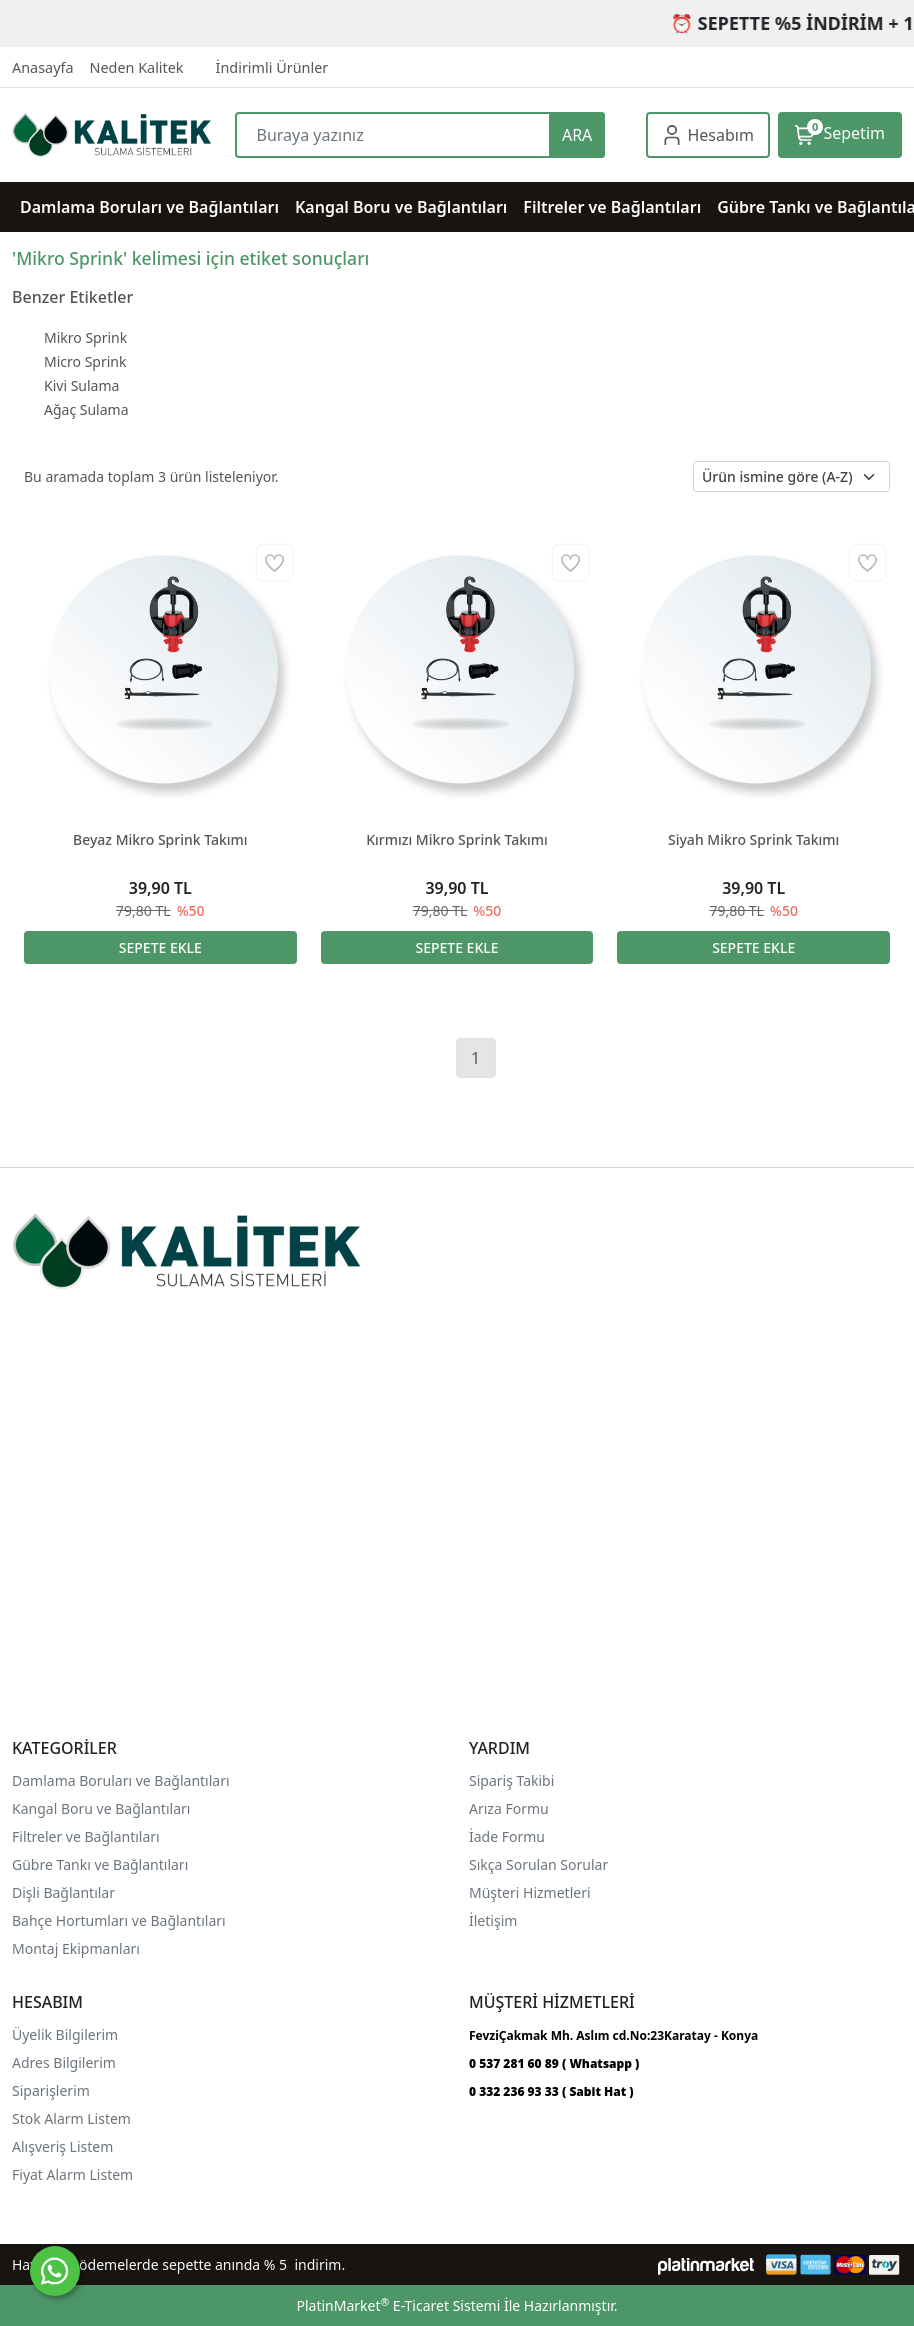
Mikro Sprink (85, 337)
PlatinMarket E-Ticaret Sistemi (398, 2305)
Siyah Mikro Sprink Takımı (753, 839)
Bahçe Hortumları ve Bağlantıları (119, 1920)
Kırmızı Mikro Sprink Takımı (457, 839)
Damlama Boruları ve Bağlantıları (121, 1780)
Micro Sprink (85, 361)
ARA (577, 135)
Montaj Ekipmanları (76, 1948)
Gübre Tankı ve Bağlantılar (98, 1864)
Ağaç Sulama (86, 409)
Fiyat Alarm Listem (72, 2174)
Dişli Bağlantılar (63, 1892)
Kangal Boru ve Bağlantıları (101, 1808)
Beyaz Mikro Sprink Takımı (160, 839)
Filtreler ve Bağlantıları (86, 1836)
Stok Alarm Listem (71, 2118)
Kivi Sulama (81, 385)
